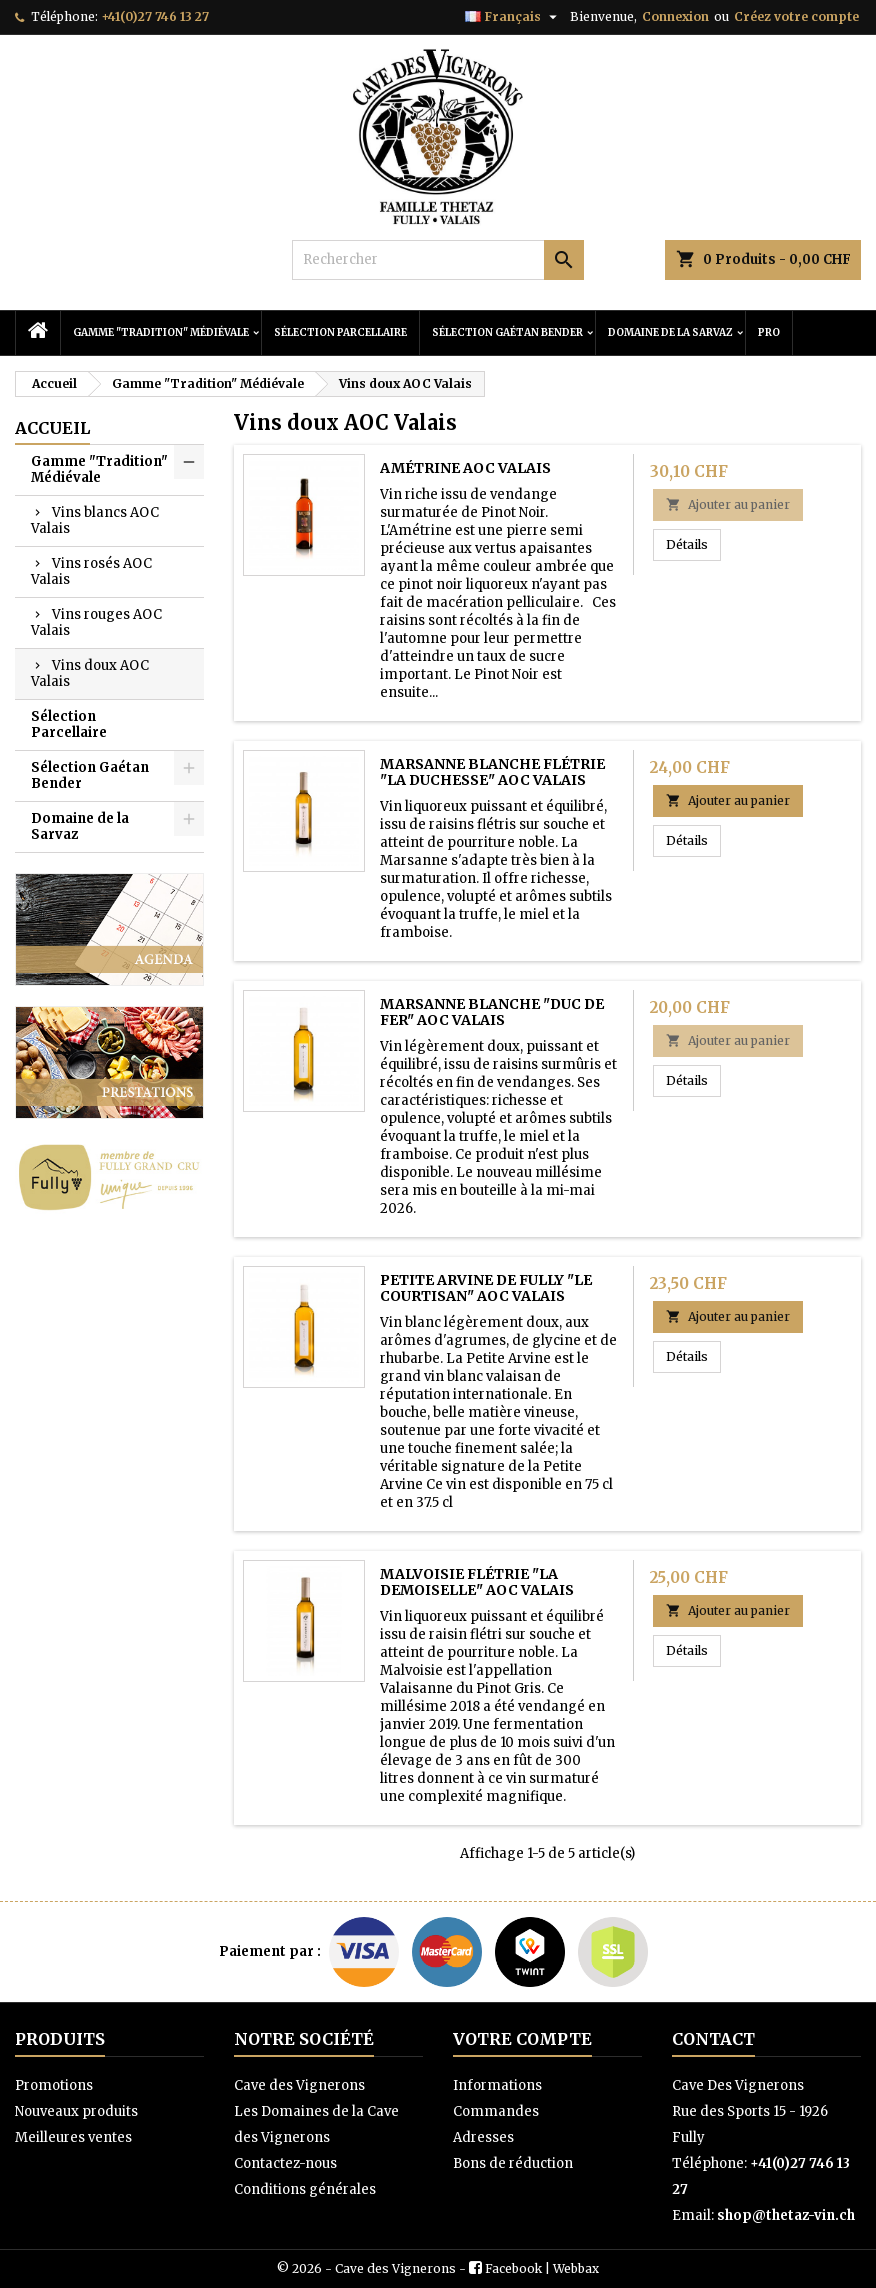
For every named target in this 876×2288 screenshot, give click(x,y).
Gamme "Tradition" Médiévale (161, 332)
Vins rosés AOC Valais (91, 571)
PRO (769, 332)
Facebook (513, 2268)
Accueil (52, 428)
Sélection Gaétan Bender (507, 332)
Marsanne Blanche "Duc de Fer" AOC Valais (492, 1012)
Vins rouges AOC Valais (96, 622)
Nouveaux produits (76, 2111)
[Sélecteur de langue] (513, 17)
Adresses (483, 2137)
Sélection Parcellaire (340, 332)
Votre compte (522, 2039)
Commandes (496, 2111)
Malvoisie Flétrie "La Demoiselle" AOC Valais (477, 1582)
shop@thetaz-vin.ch (786, 2215)
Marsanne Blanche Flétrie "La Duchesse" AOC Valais (492, 772)
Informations (497, 2085)
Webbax (576, 2268)
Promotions (54, 2085)
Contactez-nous (285, 2163)
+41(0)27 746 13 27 (155, 16)
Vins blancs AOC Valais (95, 520)
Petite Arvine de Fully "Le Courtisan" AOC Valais (486, 1288)
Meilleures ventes (73, 2137)
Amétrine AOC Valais (465, 468)
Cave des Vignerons (299, 2085)
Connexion (675, 16)
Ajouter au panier (728, 504)
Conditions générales (305, 2189)
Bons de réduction (513, 2163)
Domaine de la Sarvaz (670, 332)
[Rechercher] (438, 260)
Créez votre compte (796, 16)
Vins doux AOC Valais (90, 673)
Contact (713, 2039)
